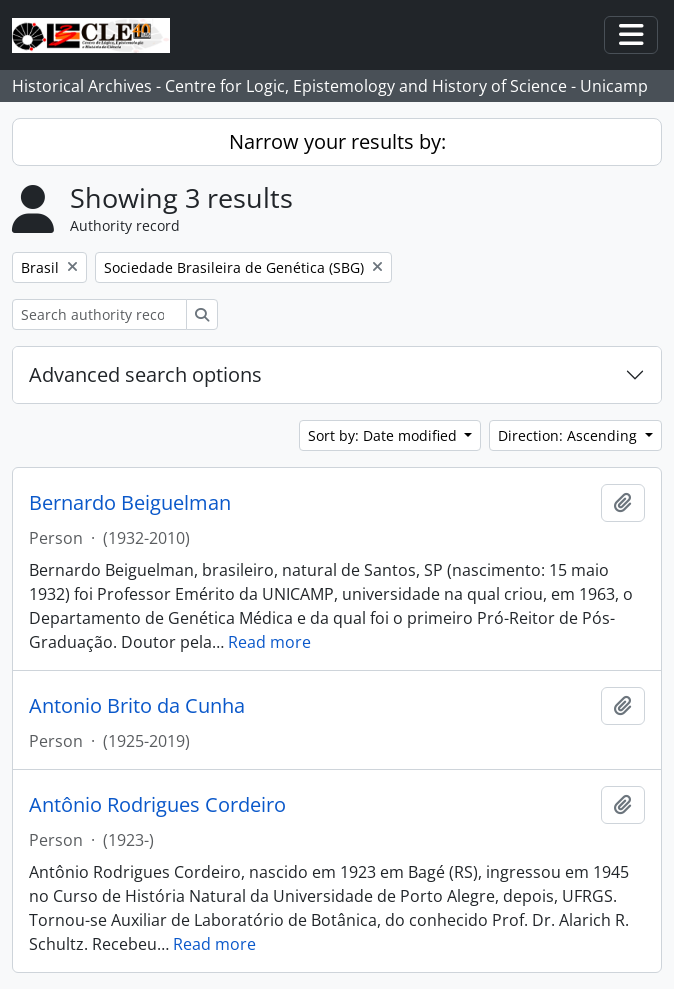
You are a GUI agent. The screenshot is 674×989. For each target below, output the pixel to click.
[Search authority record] (99, 314)
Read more (269, 642)
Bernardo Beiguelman (130, 503)
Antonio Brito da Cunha (137, 706)
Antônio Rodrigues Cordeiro (157, 805)
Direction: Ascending (569, 435)
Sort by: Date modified (384, 435)
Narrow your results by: (337, 141)
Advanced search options (145, 374)
